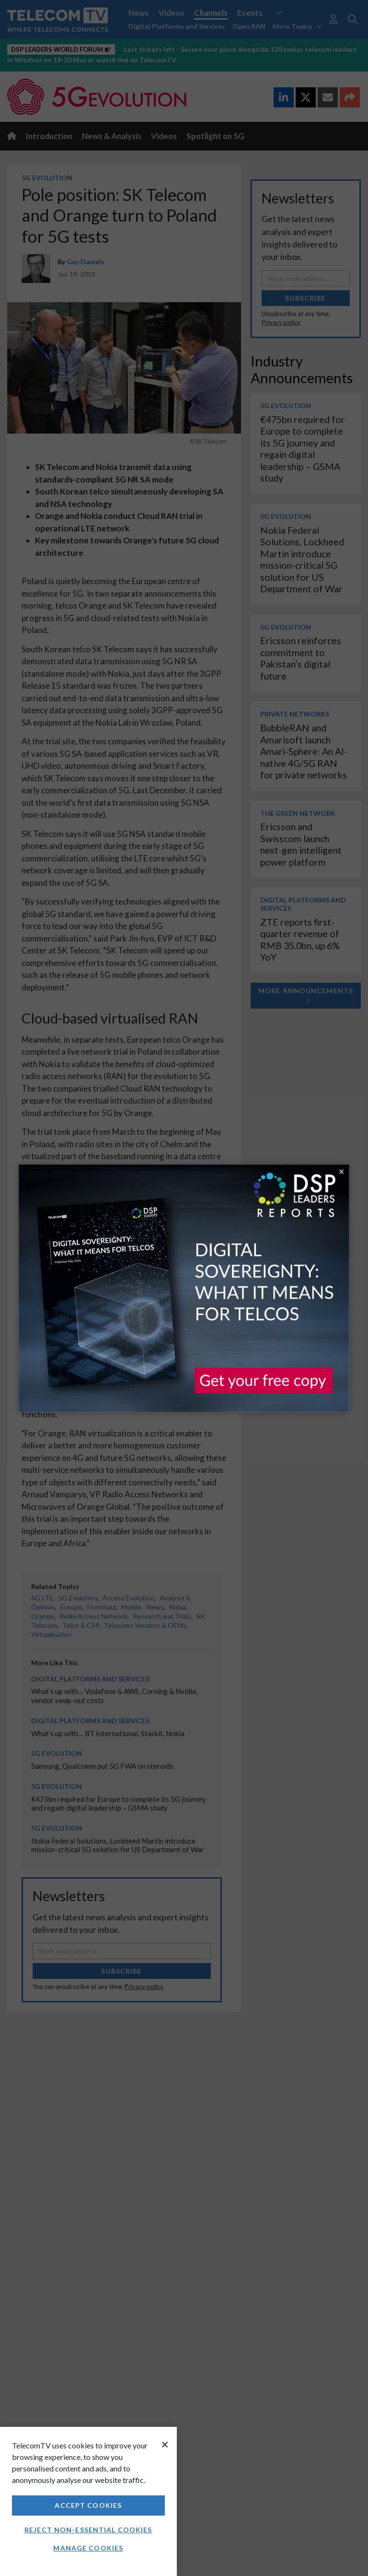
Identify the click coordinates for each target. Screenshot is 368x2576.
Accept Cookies (88, 2505)
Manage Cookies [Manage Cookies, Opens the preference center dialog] (88, 2548)
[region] (88, 2501)
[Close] (164, 2444)
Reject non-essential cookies (88, 2530)
